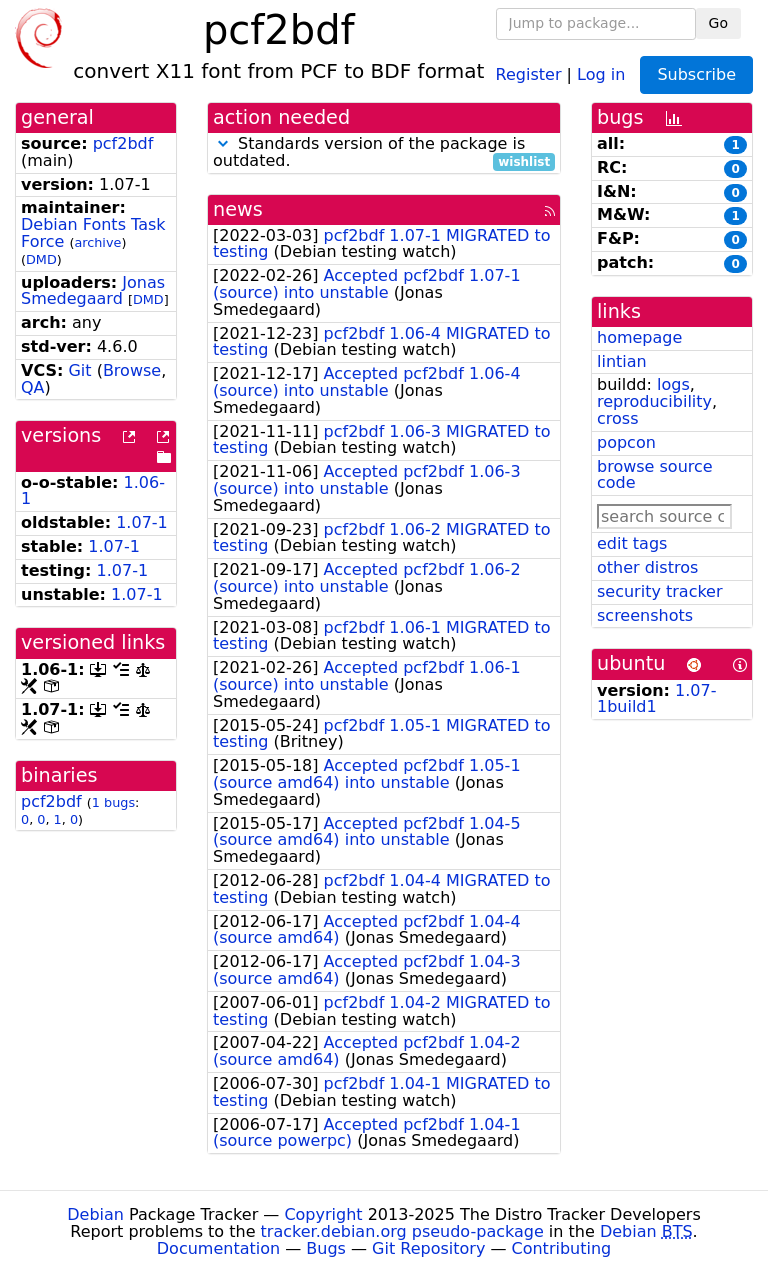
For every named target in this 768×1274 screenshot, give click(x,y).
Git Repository (428, 1248)
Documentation (218, 1248)
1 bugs (113, 802)
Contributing (562, 1248)
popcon (626, 442)
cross (617, 418)
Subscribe (696, 74)
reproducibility (654, 401)
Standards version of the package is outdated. (384, 153)
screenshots (645, 615)
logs (673, 384)
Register (529, 73)
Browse (132, 370)
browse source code (655, 475)
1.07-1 (142, 522)
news (238, 209)
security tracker (660, 591)
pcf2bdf (123, 143)
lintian (622, 361)
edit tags (632, 543)
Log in (601, 73)
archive (97, 242)
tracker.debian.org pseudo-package (402, 1231)
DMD (41, 259)
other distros (647, 567)
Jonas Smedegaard (93, 291)
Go (718, 23)
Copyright (323, 1214)
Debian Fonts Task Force (93, 233)
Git (79, 370)
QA (33, 387)
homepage (639, 337)
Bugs (326, 1248)
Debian (95, 1214)
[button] (223, 143)
